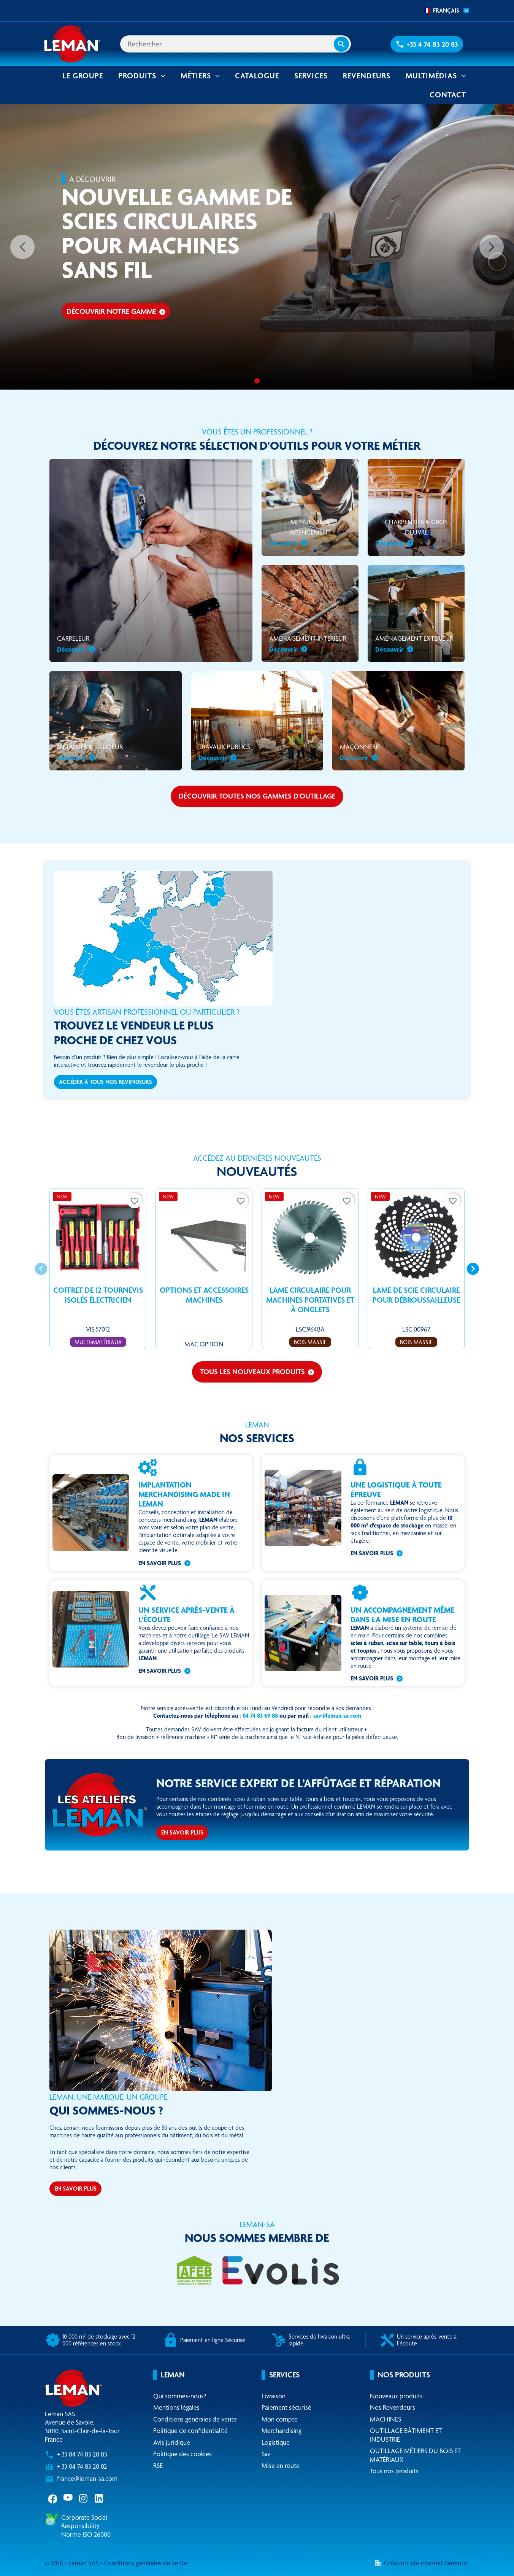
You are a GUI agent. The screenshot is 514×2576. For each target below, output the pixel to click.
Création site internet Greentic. (422, 2563)
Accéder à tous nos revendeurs (105, 1081)
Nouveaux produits (396, 2396)
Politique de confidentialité (190, 2431)
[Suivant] (491, 247)
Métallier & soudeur (90, 753)
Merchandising (281, 2431)
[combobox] (444, 11)
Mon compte (280, 2419)
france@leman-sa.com (87, 2479)
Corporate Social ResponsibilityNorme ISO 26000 (86, 2525)
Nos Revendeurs (392, 2408)
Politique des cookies (182, 2454)
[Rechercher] (235, 44)
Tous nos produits (394, 2471)
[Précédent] (22, 247)
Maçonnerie (360, 753)
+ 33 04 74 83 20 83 (82, 2454)
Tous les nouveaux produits (257, 1371)
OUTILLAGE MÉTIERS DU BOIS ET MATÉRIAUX (415, 2455)
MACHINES (385, 2419)
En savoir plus (159, 1563)
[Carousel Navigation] (257, 1268)
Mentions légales (176, 2408)
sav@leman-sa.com (337, 1716)
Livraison (274, 2396)
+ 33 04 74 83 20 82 (82, 2467)
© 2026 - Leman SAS (72, 2563)
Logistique (276, 2442)
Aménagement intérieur (307, 644)
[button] (426, 44)
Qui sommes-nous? (179, 2396)
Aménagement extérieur (414, 644)
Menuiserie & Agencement (300, 533)
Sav (266, 2454)
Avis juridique (171, 2442)
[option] (257, 247)
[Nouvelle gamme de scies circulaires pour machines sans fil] (257, 380)
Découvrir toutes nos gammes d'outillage (257, 796)
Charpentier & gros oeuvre (411, 533)
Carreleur (76, 644)
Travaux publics (224, 753)
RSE (158, 2465)
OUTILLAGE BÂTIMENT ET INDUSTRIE (406, 2435)
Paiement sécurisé (286, 2408)
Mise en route (281, 2465)
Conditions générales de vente (195, 2419)
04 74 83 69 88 (260, 1716)
